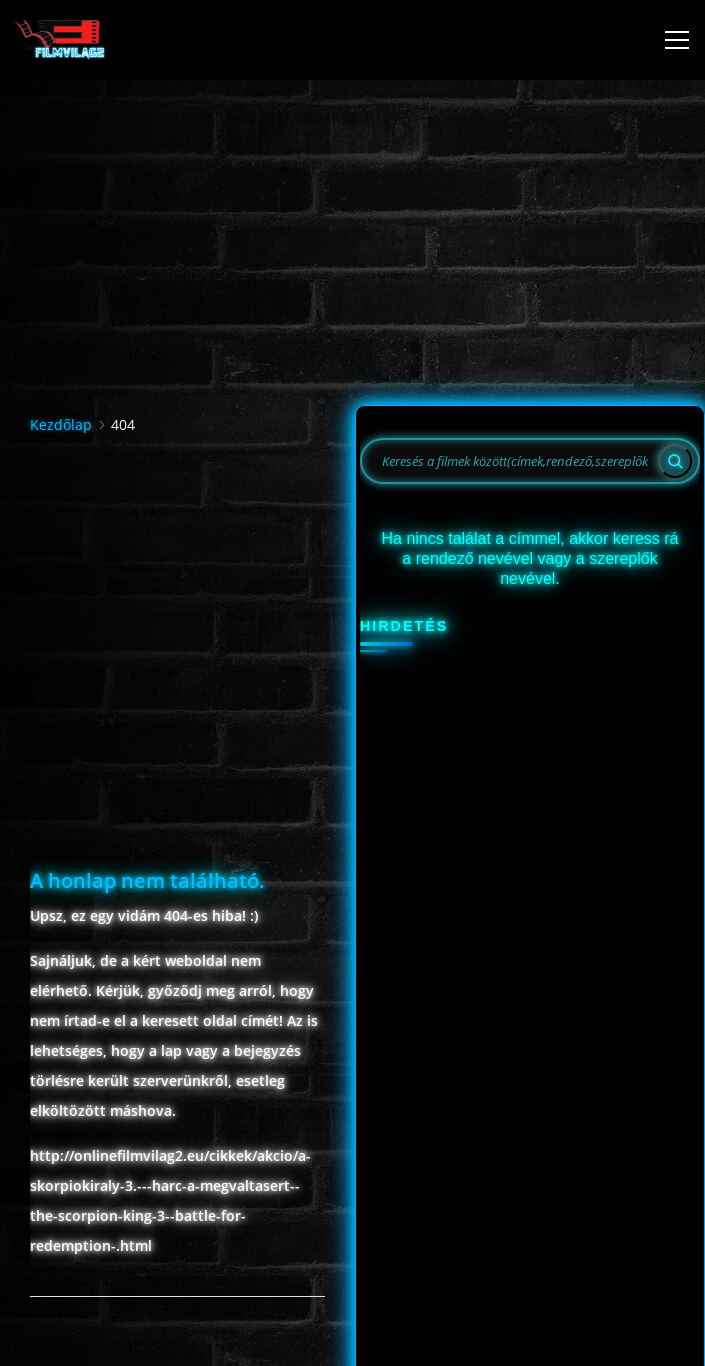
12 (418, 977)
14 (494, 977)
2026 (490, 808)
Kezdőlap (61, 398)
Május (491, 767)
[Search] (675, 435)
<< (386, 767)
